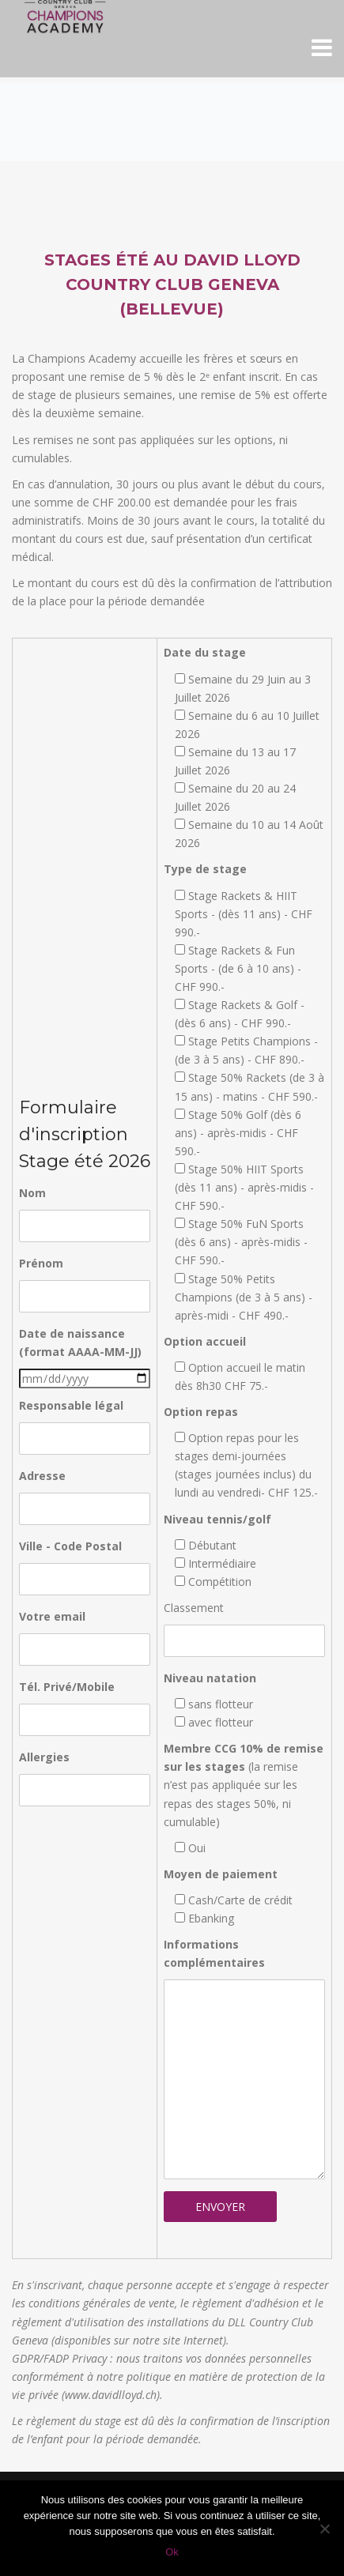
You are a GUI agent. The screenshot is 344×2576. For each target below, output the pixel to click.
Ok (172, 2552)
